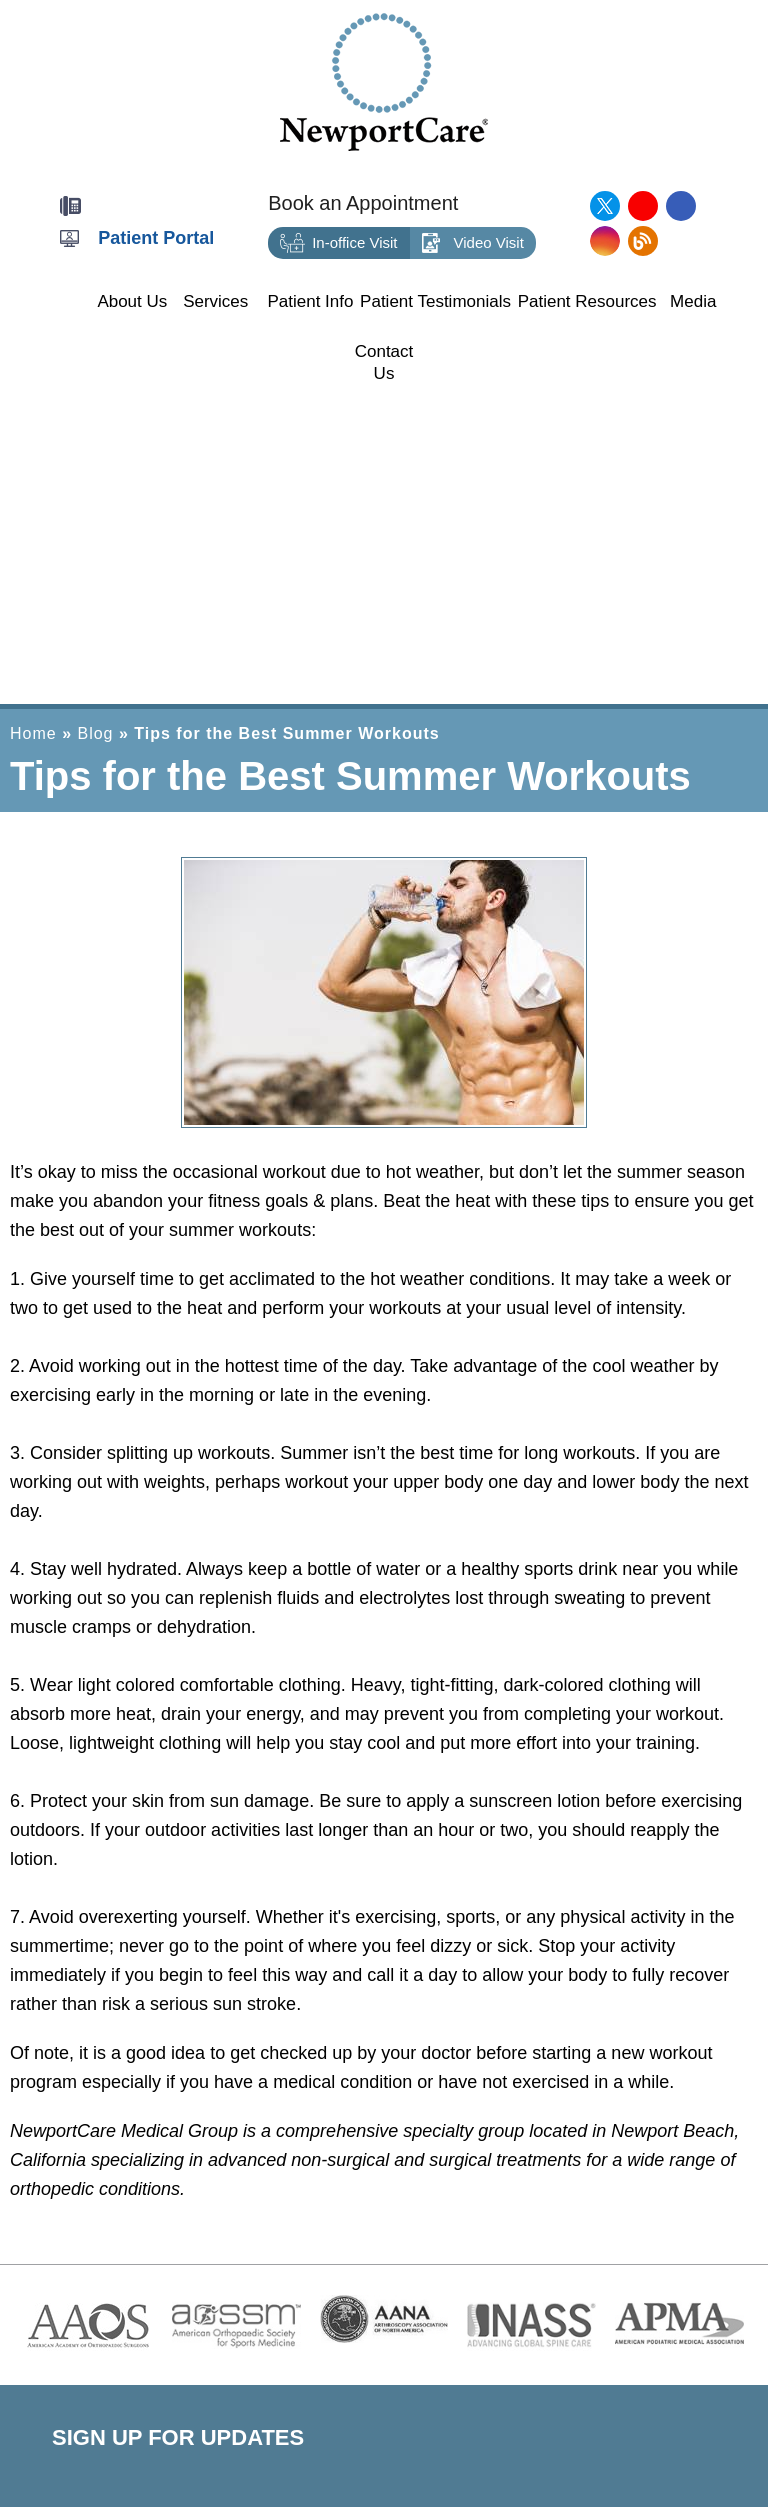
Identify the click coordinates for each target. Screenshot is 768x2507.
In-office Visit (338, 243)
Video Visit (473, 243)
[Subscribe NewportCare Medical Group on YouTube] (643, 206)
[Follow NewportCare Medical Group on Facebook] (681, 206)
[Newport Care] (384, 81)
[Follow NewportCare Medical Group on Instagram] (605, 241)
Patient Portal (156, 238)
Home (33, 733)
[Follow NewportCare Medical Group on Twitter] (605, 206)
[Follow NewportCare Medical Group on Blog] (643, 241)
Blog (95, 733)
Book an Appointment (363, 203)
